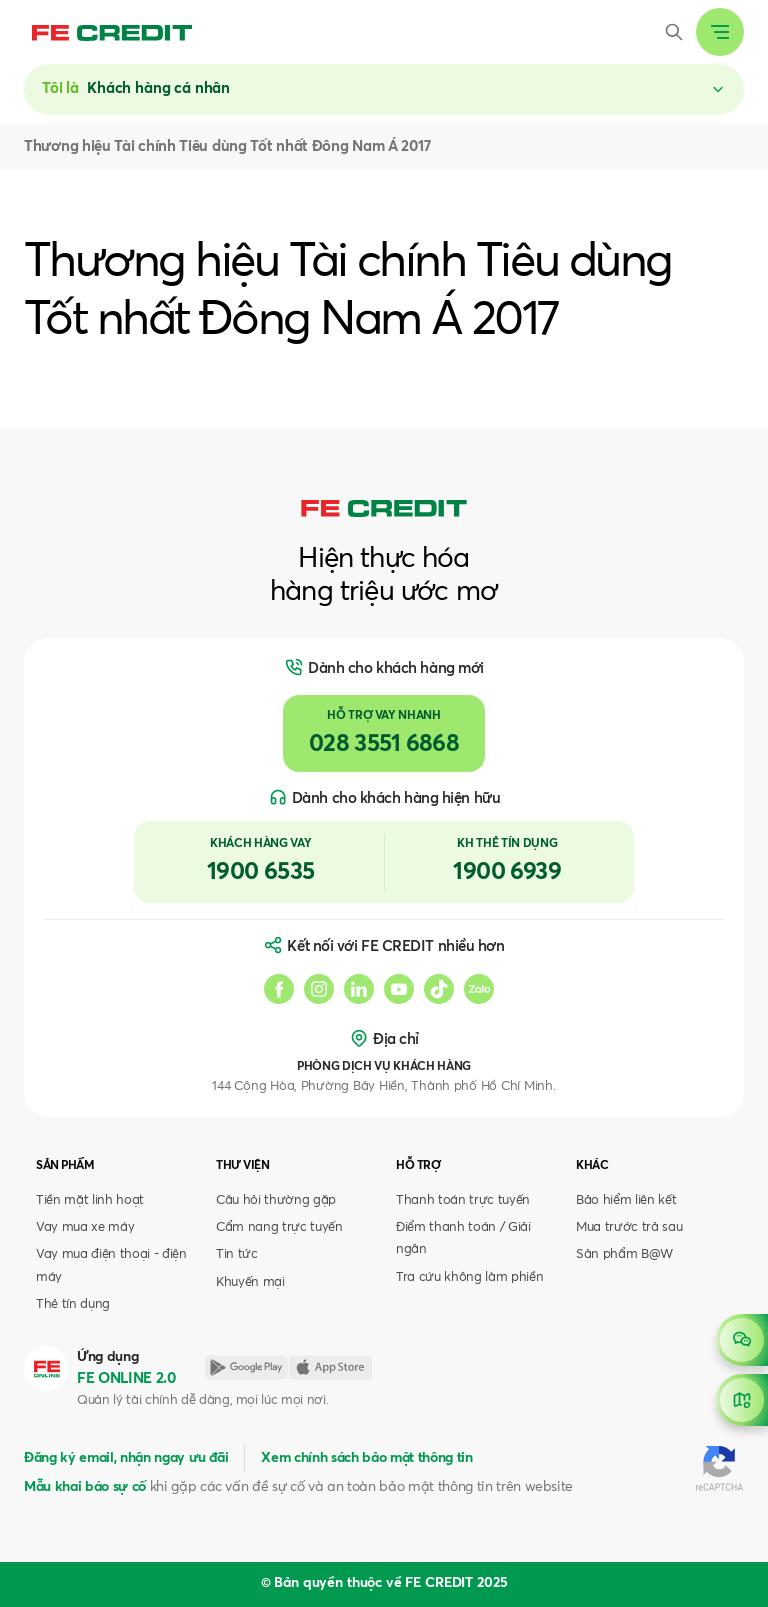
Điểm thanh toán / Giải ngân (463, 1238)
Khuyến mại (250, 1282)
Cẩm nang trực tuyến (279, 1227)
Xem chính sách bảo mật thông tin (366, 1458)
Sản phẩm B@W (624, 1254)
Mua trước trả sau (629, 1227)
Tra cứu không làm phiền (469, 1277)
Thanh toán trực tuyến (463, 1200)
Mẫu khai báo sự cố (85, 1487)
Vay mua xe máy (85, 1227)
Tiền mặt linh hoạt (90, 1200)
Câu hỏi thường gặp (276, 1200)
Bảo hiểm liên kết (626, 1200)
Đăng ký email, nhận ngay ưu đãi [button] (126, 1458)
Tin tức (237, 1254)
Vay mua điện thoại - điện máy (111, 1265)
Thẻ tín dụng (73, 1304)
